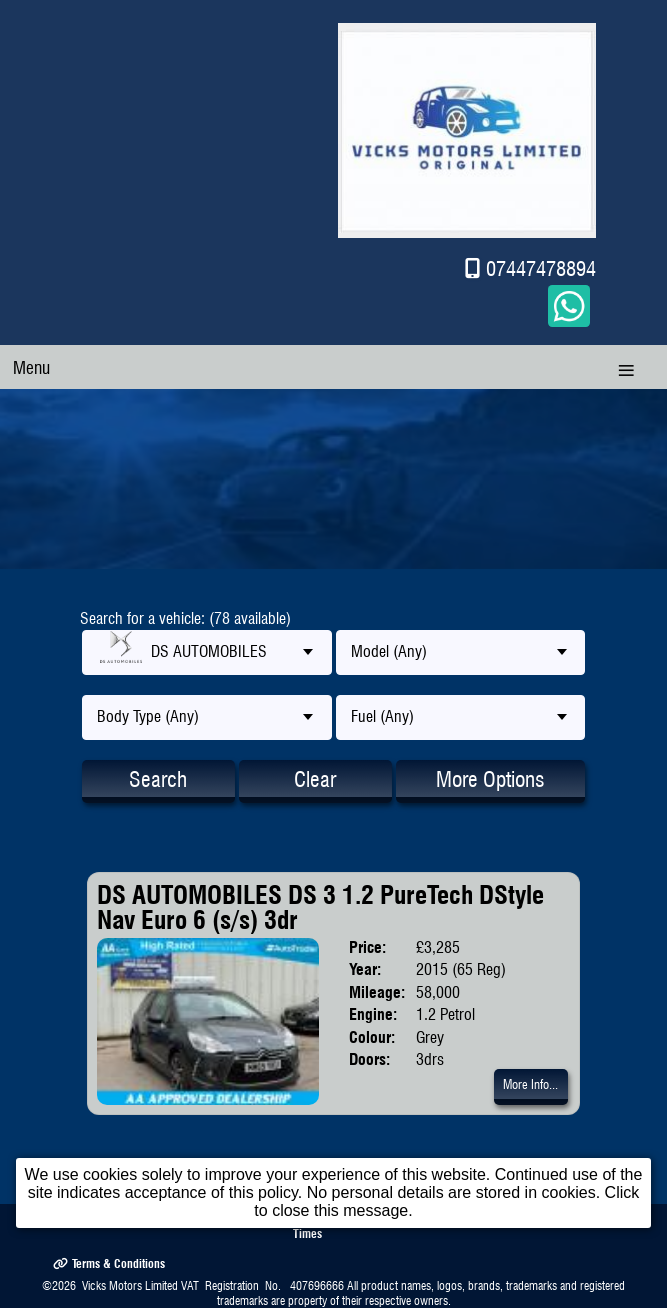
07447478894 (541, 268)
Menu (31, 367)
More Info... (530, 1084)
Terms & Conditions (109, 1262)
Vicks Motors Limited (130, 1285)
